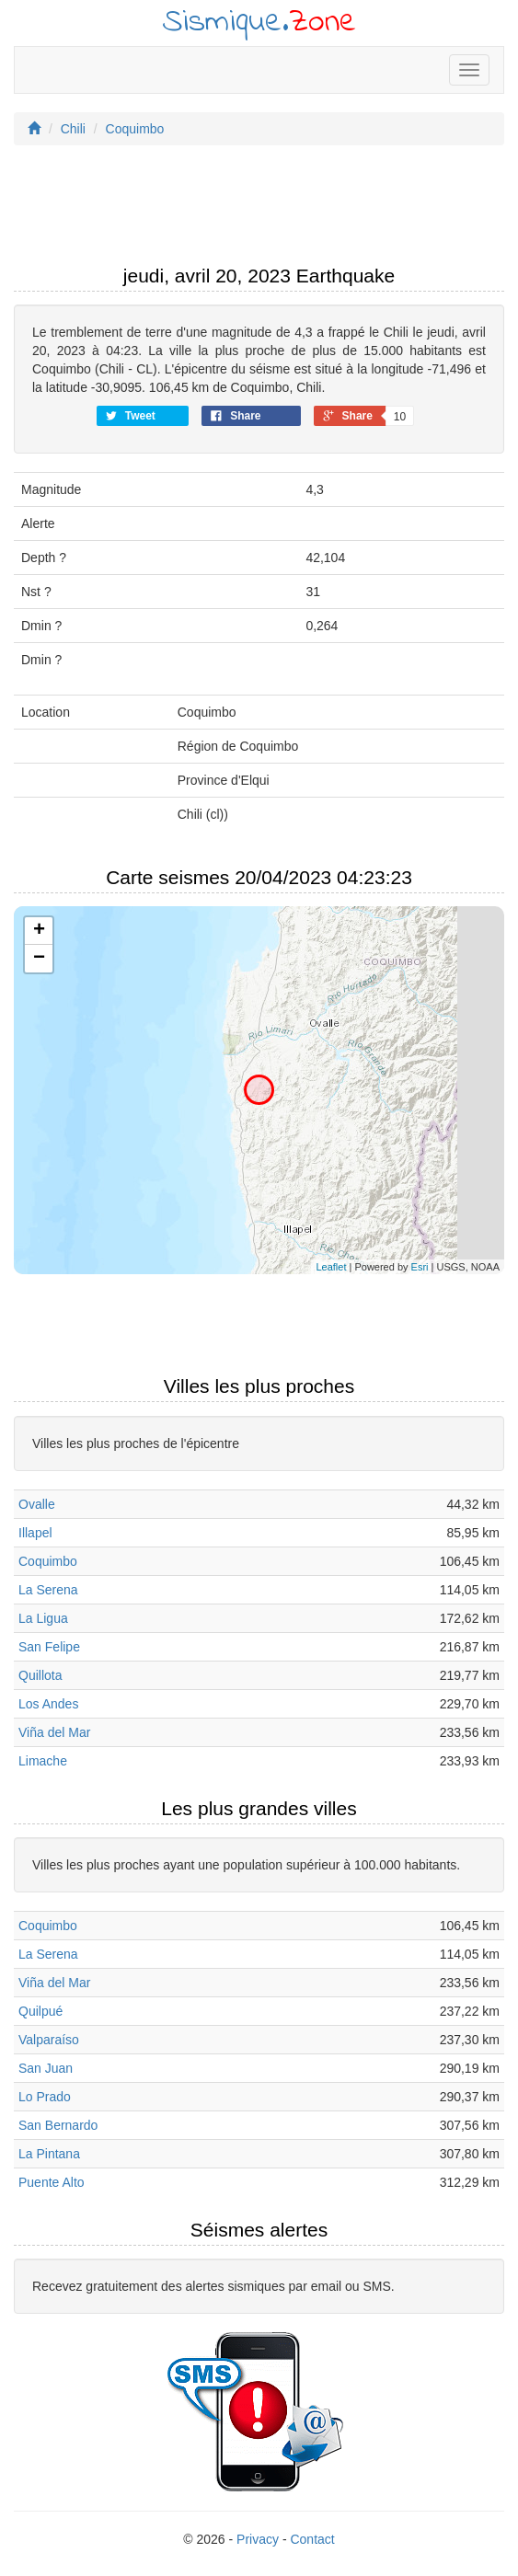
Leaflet (331, 1266)
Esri (420, 1266)
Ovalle (36, 1504)
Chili (73, 128)
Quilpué (40, 2011)
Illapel (35, 1532)
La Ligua (43, 1618)
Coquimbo (135, 128)
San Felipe (49, 1646)
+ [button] (39, 931)
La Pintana (49, 2153)
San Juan (45, 2068)
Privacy (257, 2539)
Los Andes (48, 1703)
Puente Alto (51, 2182)
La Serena (48, 1589)
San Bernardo (58, 2125)
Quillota (40, 1675)
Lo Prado (44, 2096)
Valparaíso (48, 2039)
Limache (42, 1761)
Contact (312, 2539)
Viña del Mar (54, 1732)
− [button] (39, 958)
